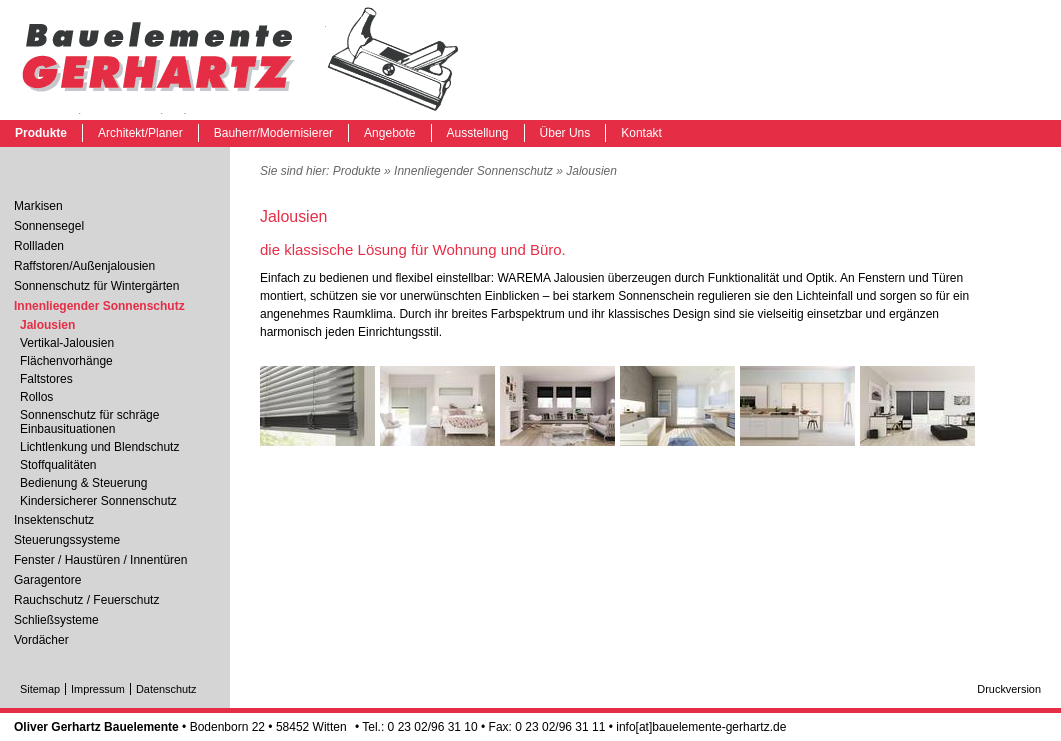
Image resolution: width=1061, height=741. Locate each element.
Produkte (41, 133)
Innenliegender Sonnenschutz (473, 171)
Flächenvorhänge (66, 361)
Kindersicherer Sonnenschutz (98, 501)
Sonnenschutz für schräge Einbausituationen (89, 422)
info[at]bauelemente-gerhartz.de (701, 727)
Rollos (36, 397)
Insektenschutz (54, 520)
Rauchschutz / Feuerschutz (86, 600)
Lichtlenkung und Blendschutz (99, 447)
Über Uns (565, 133)
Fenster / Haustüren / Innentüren (100, 560)
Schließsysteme (56, 620)
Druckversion (1009, 689)
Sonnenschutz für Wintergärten (96, 286)
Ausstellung (478, 133)
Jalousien (240, 60)
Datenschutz (166, 689)
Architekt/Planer (140, 133)
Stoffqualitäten (58, 465)
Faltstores (46, 379)
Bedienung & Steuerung (83, 483)
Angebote (389, 133)
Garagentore (47, 580)
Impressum (98, 689)
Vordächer (41, 640)
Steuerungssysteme (67, 540)
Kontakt (641, 133)
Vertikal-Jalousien (67, 343)
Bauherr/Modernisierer (273, 133)
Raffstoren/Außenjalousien (84, 266)
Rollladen (39, 246)
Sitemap (40, 689)
